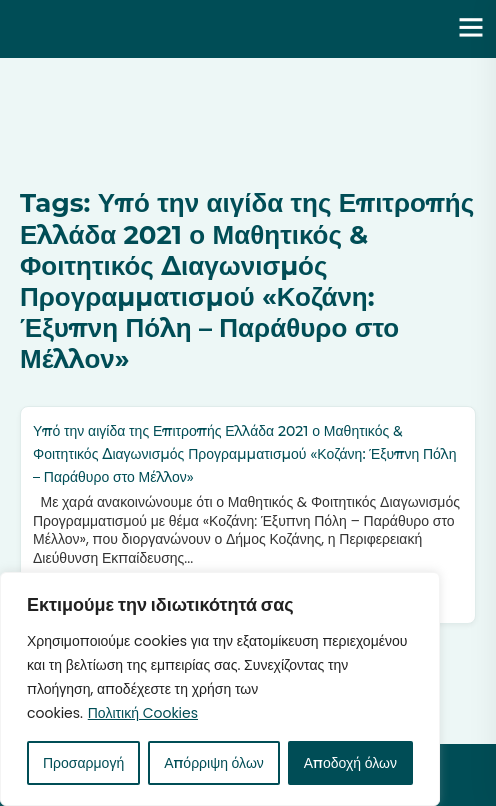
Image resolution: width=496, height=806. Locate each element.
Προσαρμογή (83, 763)
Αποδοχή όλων (350, 763)
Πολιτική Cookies (143, 713)
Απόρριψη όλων (214, 763)
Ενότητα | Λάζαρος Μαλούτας (156, 28)
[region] (220, 689)
